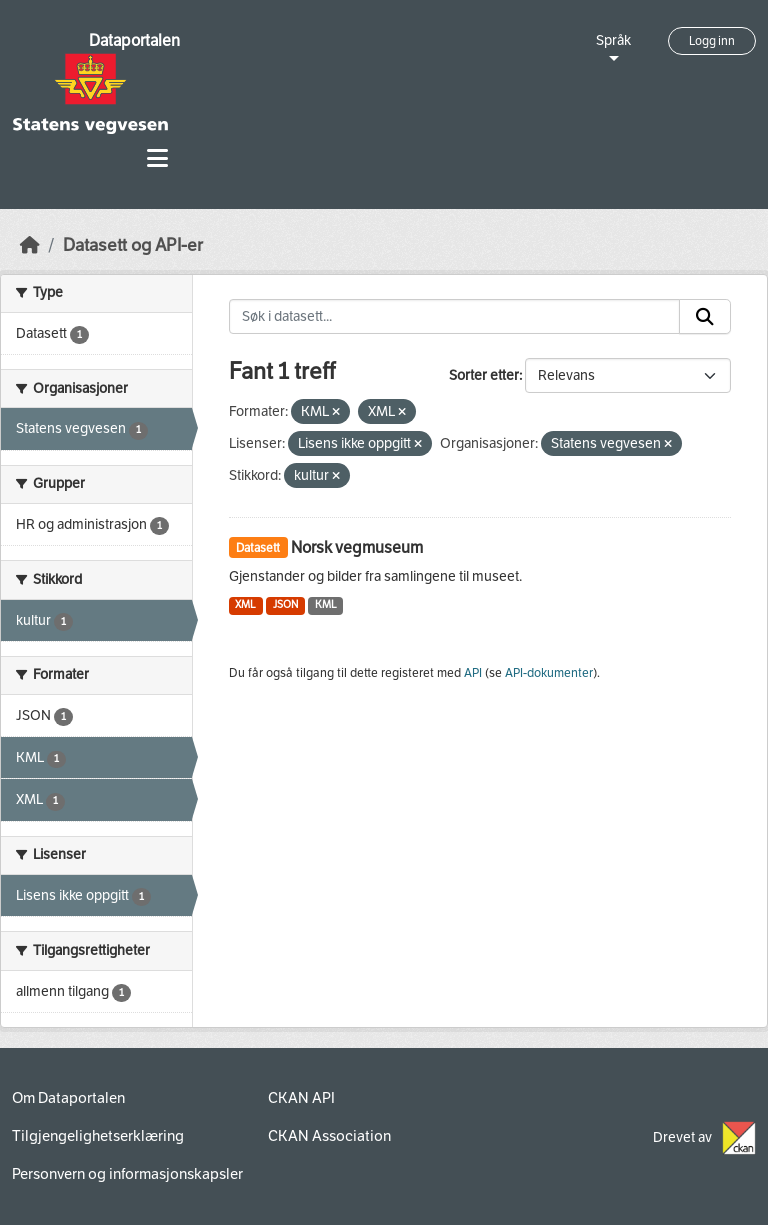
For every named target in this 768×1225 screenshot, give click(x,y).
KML (326, 604)
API (473, 673)
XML (245, 604)
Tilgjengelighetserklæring (98, 1136)
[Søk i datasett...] (455, 317)
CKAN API (301, 1098)
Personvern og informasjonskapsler (127, 1174)
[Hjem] (30, 245)
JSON (285, 604)
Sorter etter (484, 375)
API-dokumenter (549, 673)
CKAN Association (329, 1136)
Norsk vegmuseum (357, 547)
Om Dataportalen (68, 1098)
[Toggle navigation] (157, 158)
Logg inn (712, 41)
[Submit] (705, 317)
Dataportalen (134, 40)
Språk (613, 40)
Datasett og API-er (133, 245)
